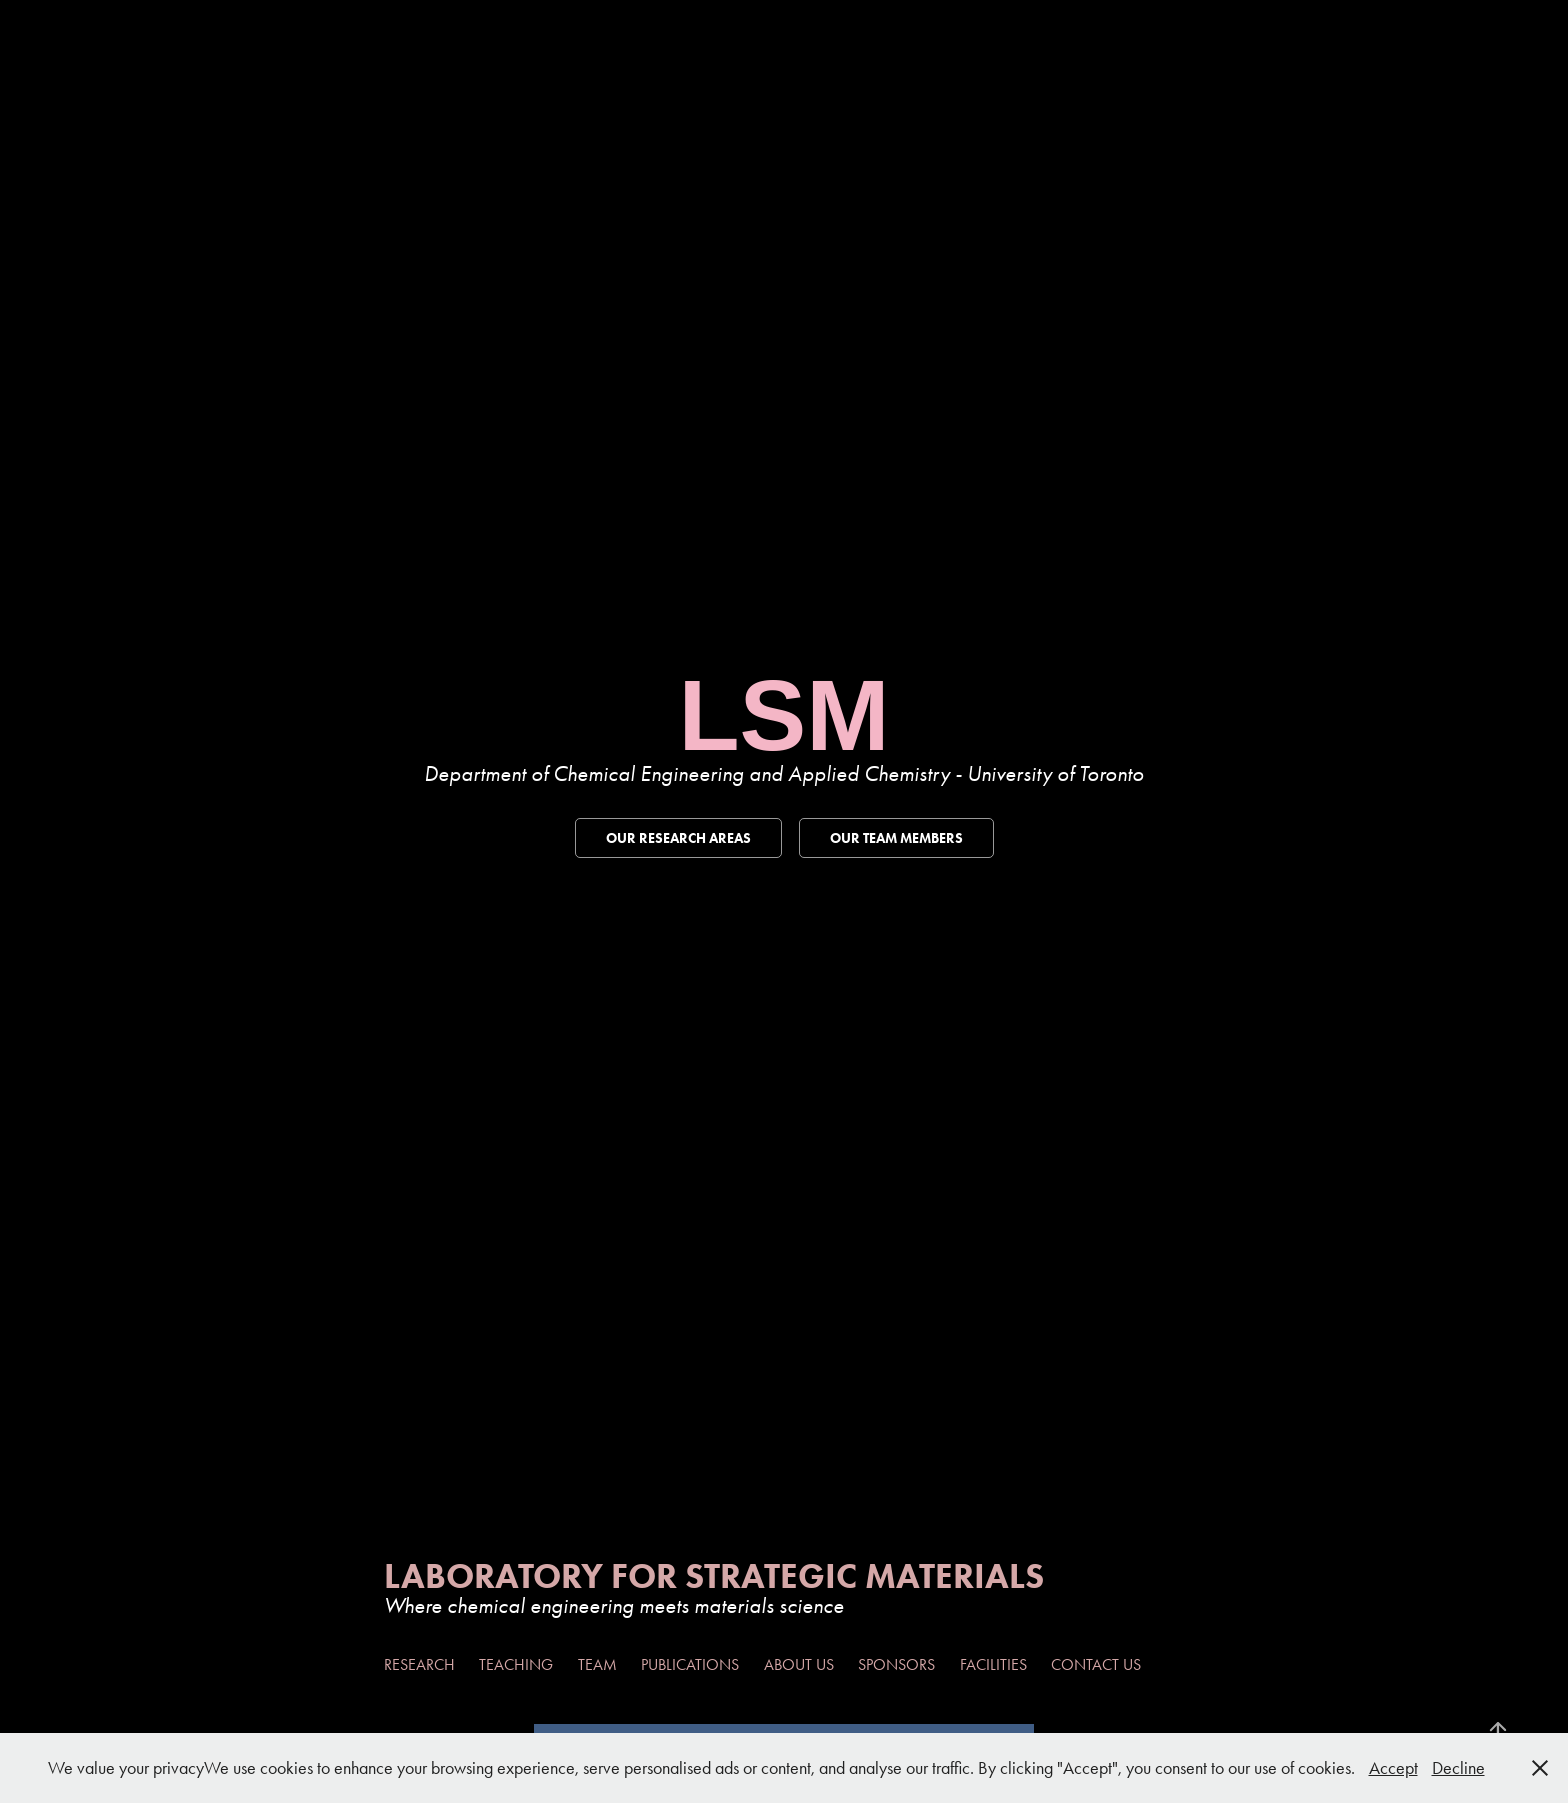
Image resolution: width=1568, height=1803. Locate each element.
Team (597, 1664)
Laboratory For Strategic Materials (714, 1575)
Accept (1393, 1768)
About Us (799, 1664)
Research (419, 1664)
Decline (1458, 1768)
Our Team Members (896, 838)
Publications (690, 1664)
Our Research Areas (678, 838)
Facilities (993, 1664)
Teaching (516, 1664)
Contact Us (1096, 1664)
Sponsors (896, 1664)
